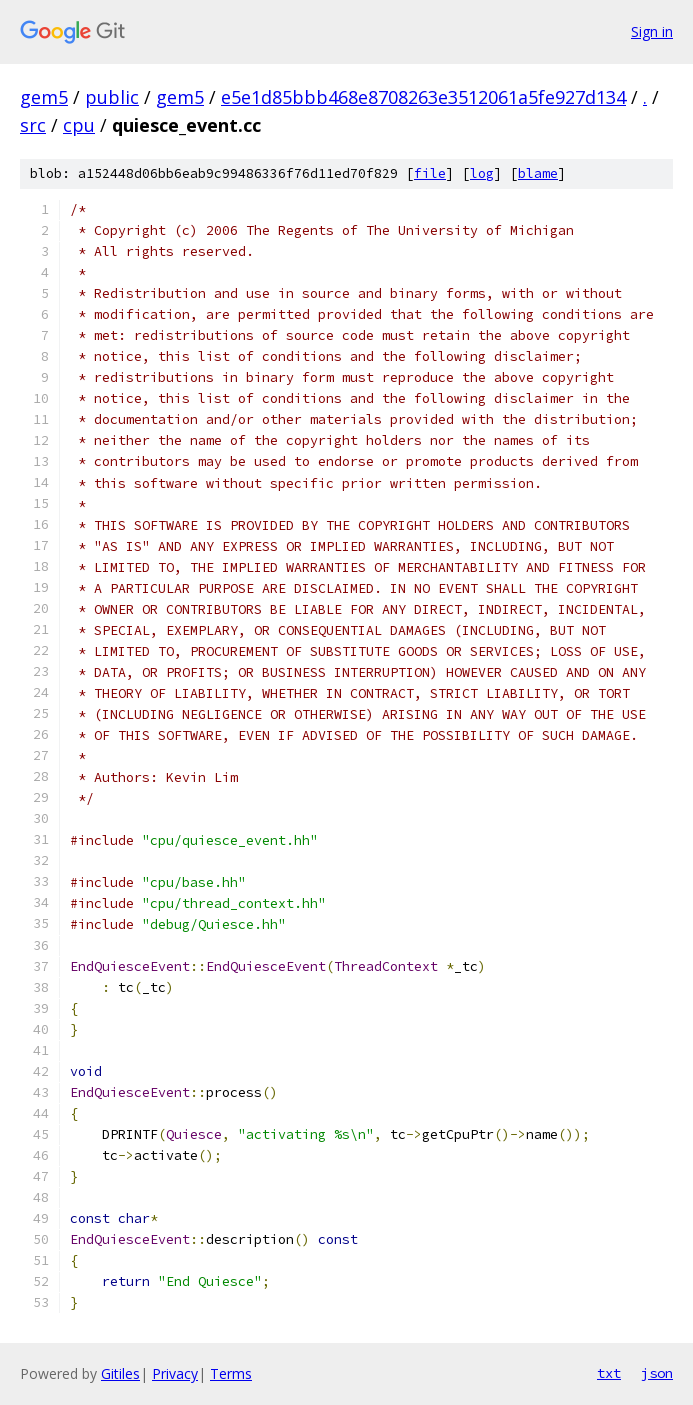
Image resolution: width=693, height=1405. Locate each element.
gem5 (44, 97)
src (33, 125)
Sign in (652, 31)
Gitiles (120, 1373)
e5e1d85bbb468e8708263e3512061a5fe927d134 (423, 97)
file (430, 173)
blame (538, 173)
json (657, 1373)
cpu (79, 125)
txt (609, 1373)
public (112, 97)
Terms (231, 1373)
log (482, 173)
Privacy (175, 1373)
